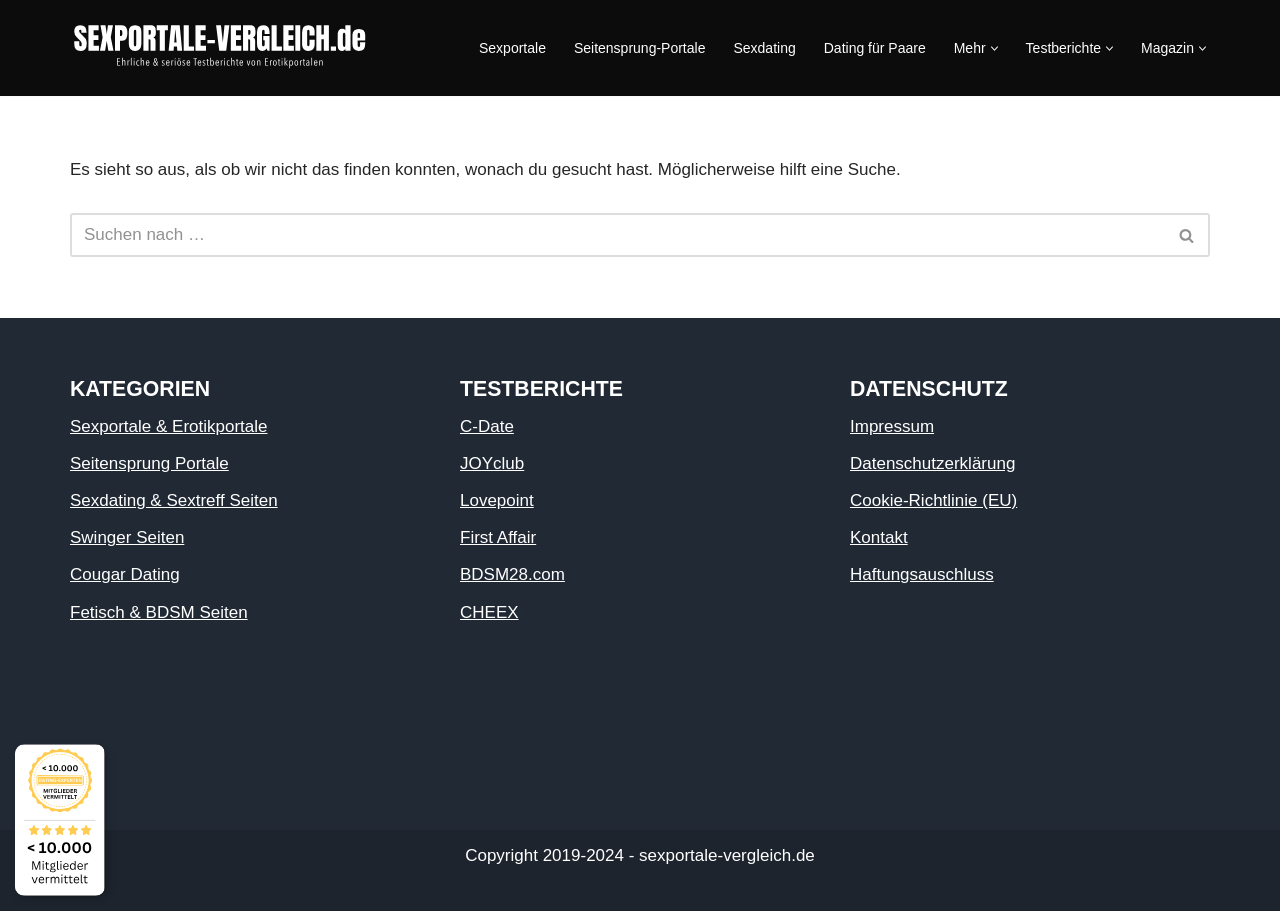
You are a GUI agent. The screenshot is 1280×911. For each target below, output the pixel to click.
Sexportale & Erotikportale (169, 426)
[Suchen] (617, 235)
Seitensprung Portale (149, 463)
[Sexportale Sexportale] (220, 48)
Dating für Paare (875, 48)
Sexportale (512, 48)
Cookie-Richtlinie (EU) (933, 500)
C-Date (487, 426)
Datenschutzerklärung (932, 463)
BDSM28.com (512, 574)
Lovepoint (497, 500)
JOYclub (492, 463)
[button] (994, 48)
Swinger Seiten (127, 537)
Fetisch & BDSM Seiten (159, 612)
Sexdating (764, 48)
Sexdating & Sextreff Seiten (174, 500)
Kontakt (879, 537)
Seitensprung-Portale (640, 48)
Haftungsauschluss (922, 574)
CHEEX (489, 612)
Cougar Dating (125, 574)
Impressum (892, 426)
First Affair (498, 537)
